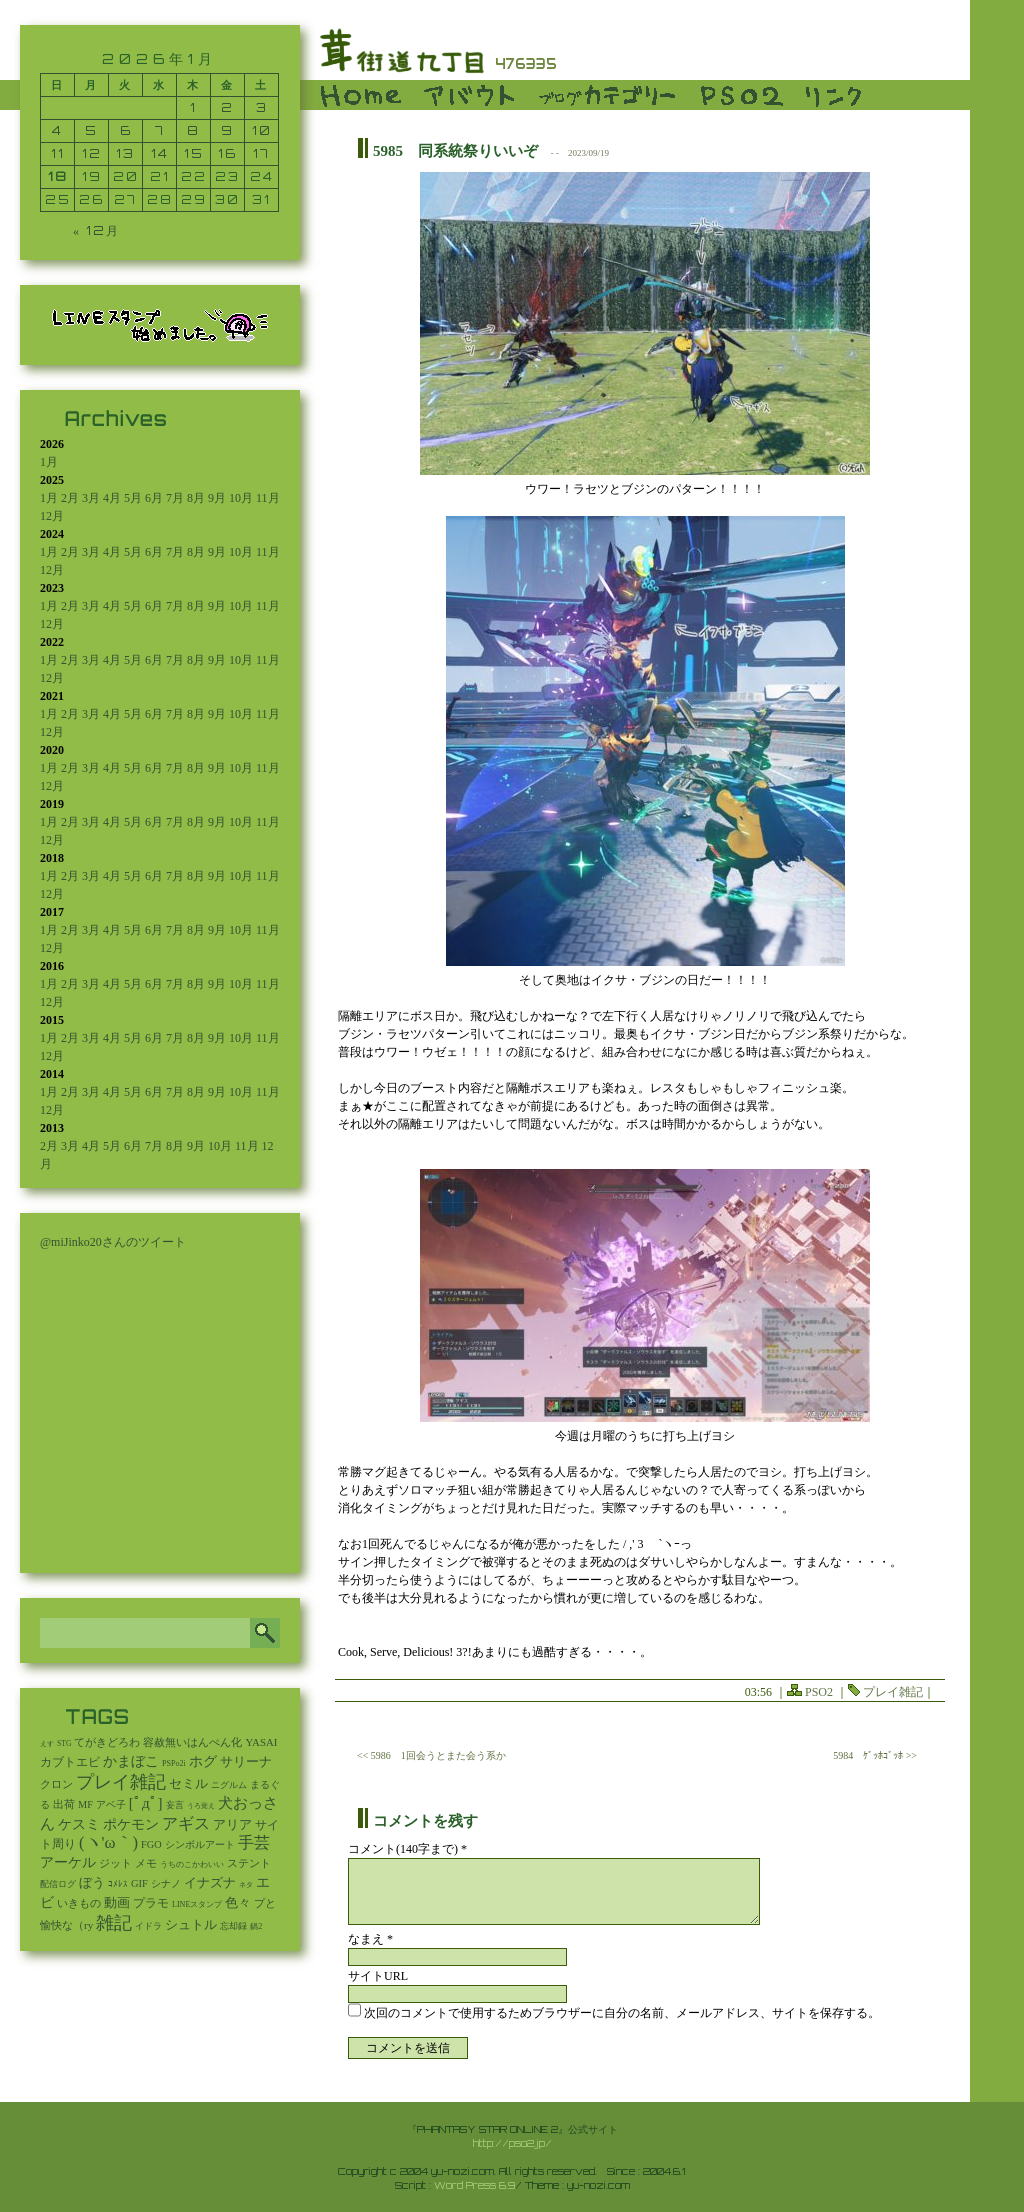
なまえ (370, 1939)
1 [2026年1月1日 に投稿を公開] (193, 107)
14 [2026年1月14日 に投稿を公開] (160, 153)
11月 (268, 498)
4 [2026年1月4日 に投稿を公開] (57, 130)
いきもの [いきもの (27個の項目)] (79, 1903)
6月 (154, 498)
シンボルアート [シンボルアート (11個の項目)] (200, 1844)
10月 (241, 498)
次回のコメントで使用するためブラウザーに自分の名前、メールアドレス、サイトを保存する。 (622, 2013)
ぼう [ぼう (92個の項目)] (92, 1883)
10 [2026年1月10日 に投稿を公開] (262, 130)
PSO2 (819, 1692)
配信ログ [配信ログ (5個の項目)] (58, 1884)
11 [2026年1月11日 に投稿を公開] (58, 153)
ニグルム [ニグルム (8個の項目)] (229, 1785)
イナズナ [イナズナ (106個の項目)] (210, 1882)
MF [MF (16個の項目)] (85, 1804)
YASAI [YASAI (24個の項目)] (261, 1742)
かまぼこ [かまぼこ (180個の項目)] (131, 1761)
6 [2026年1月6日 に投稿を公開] (126, 130)
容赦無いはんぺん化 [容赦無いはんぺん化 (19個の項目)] (192, 1742)
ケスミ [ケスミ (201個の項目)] (79, 1824)
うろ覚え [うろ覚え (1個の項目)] (201, 1806)
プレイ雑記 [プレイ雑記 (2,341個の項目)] (121, 1782)
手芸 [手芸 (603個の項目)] (254, 1842)
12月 (52, 516)
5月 (133, 498)
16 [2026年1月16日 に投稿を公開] (227, 153)
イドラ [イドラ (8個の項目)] (148, 1926)
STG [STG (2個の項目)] (64, 1743)
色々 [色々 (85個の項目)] (238, 1903)
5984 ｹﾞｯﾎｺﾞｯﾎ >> (875, 1755)
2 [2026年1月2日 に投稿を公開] (227, 107)
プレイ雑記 (893, 1692)
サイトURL (378, 1976)
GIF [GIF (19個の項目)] (139, 1883)
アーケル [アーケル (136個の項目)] (68, 1862)
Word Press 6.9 (474, 2185)
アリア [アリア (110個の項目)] (232, 1824)
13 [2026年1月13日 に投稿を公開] (125, 153)
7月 (175, 498)
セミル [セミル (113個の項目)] (188, 1783)
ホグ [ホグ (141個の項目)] (203, 1761)
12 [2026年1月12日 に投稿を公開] (92, 153)
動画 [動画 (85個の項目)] (117, 1903)
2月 (70, 498)
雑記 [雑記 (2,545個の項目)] (114, 1923)
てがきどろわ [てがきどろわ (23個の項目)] (107, 1742)
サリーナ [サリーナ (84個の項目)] (246, 1762)
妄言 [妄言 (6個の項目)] (175, 1805)
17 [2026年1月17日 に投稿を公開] (261, 153)
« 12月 (96, 230)
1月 (49, 462)
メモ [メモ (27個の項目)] (146, 1863)
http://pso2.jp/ (512, 2143)
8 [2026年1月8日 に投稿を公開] (193, 130)
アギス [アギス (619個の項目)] (186, 1823)
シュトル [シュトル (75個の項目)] (191, 1925)
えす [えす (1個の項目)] (47, 1744)
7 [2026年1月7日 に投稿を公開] (160, 130)
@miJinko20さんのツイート (113, 1242)
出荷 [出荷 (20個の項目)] (64, 1804)
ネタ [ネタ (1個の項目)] (246, 1885)
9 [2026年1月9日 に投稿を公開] (227, 130)
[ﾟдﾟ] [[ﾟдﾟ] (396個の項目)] (146, 1803)
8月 (196, 498)
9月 (217, 498)
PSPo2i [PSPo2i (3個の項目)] (174, 1763)
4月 (112, 498)
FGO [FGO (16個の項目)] (151, 1844)
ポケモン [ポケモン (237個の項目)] (131, 1824)
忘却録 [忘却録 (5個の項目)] (233, 1926)
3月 (91, 498)
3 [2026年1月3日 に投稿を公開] (262, 107)
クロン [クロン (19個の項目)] (56, 1784)
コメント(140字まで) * (407, 1849)
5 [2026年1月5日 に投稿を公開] (91, 130)
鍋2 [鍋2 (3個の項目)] (256, 1926)
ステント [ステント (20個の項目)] (249, 1863)
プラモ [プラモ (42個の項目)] (151, 1903)
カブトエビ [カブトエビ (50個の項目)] (70, 1762)
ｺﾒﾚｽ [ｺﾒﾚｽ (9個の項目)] (118, 1884)
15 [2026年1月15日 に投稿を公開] (194, 153)
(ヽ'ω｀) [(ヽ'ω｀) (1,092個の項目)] (108, 1842)
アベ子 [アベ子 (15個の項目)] (111, 1804)
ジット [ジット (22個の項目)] (115, 1863)
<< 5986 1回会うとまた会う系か (431, 1755)
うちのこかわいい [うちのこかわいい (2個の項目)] (192, 1864)
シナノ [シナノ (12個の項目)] (166, 1883)
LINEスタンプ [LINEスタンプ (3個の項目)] (197, 1904)
